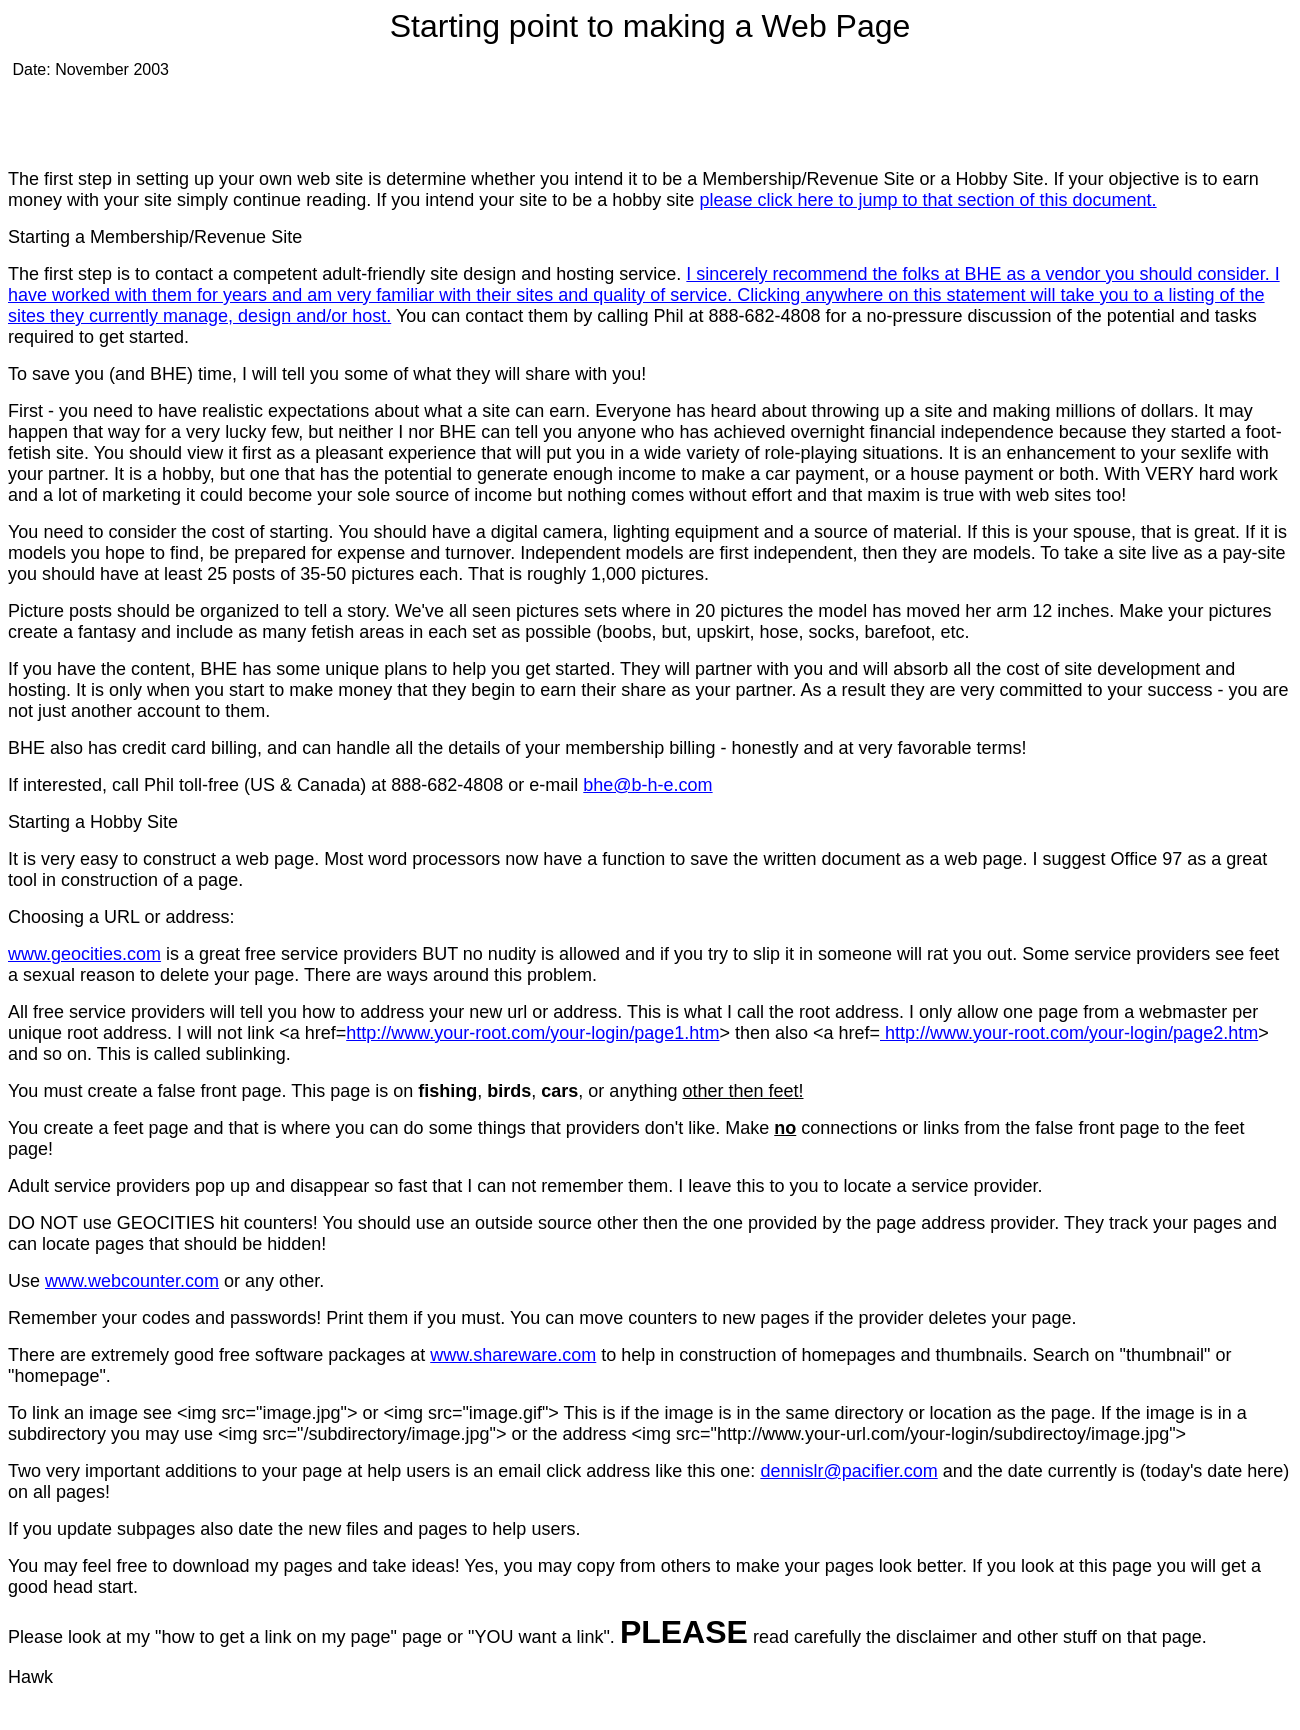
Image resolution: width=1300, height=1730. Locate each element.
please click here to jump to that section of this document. (927, 200)
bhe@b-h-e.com (647, 785)
